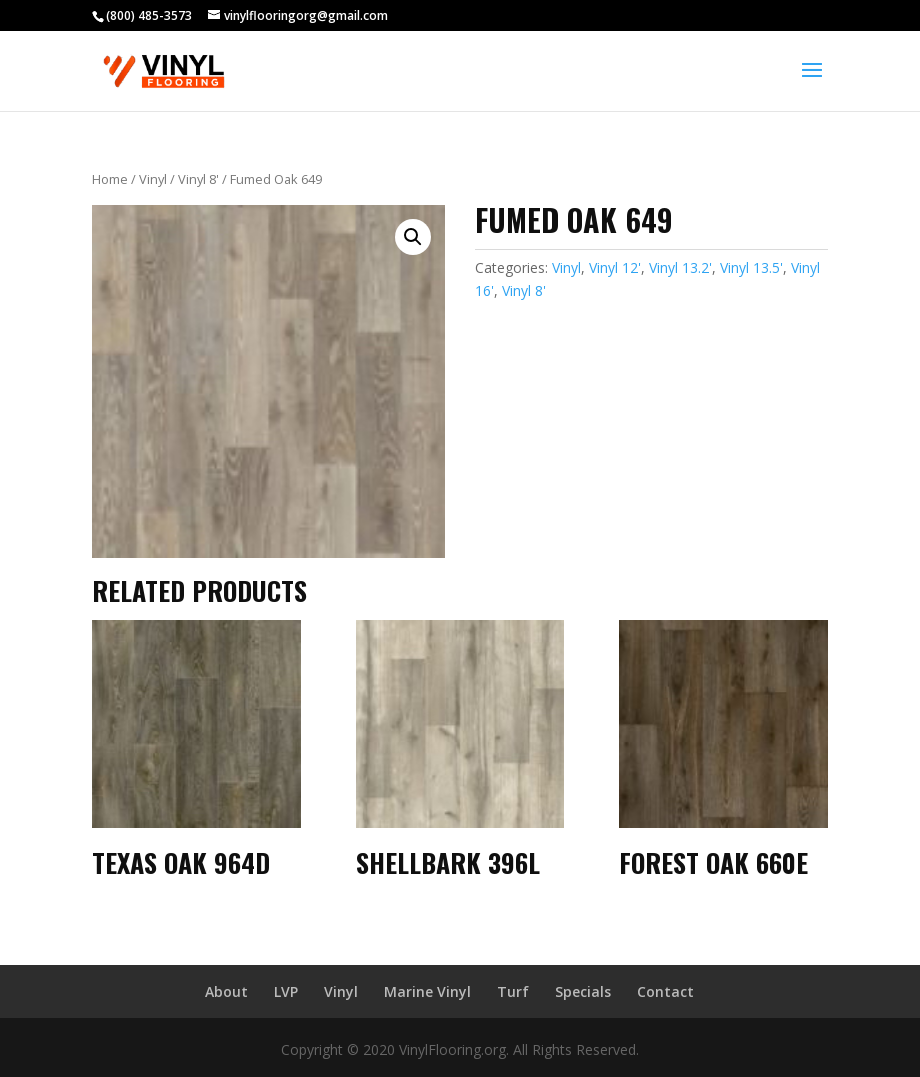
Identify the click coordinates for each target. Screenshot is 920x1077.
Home (110, 179)
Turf (513, 991)
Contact (665, 991)
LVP (286, 991)
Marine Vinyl (427, 991)
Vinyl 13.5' (751, 267)
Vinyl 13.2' (680, 267)
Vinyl (153, 179)
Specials (583, 991)
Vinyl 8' (198, 179)
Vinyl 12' (615, 267)
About (226, 991)
